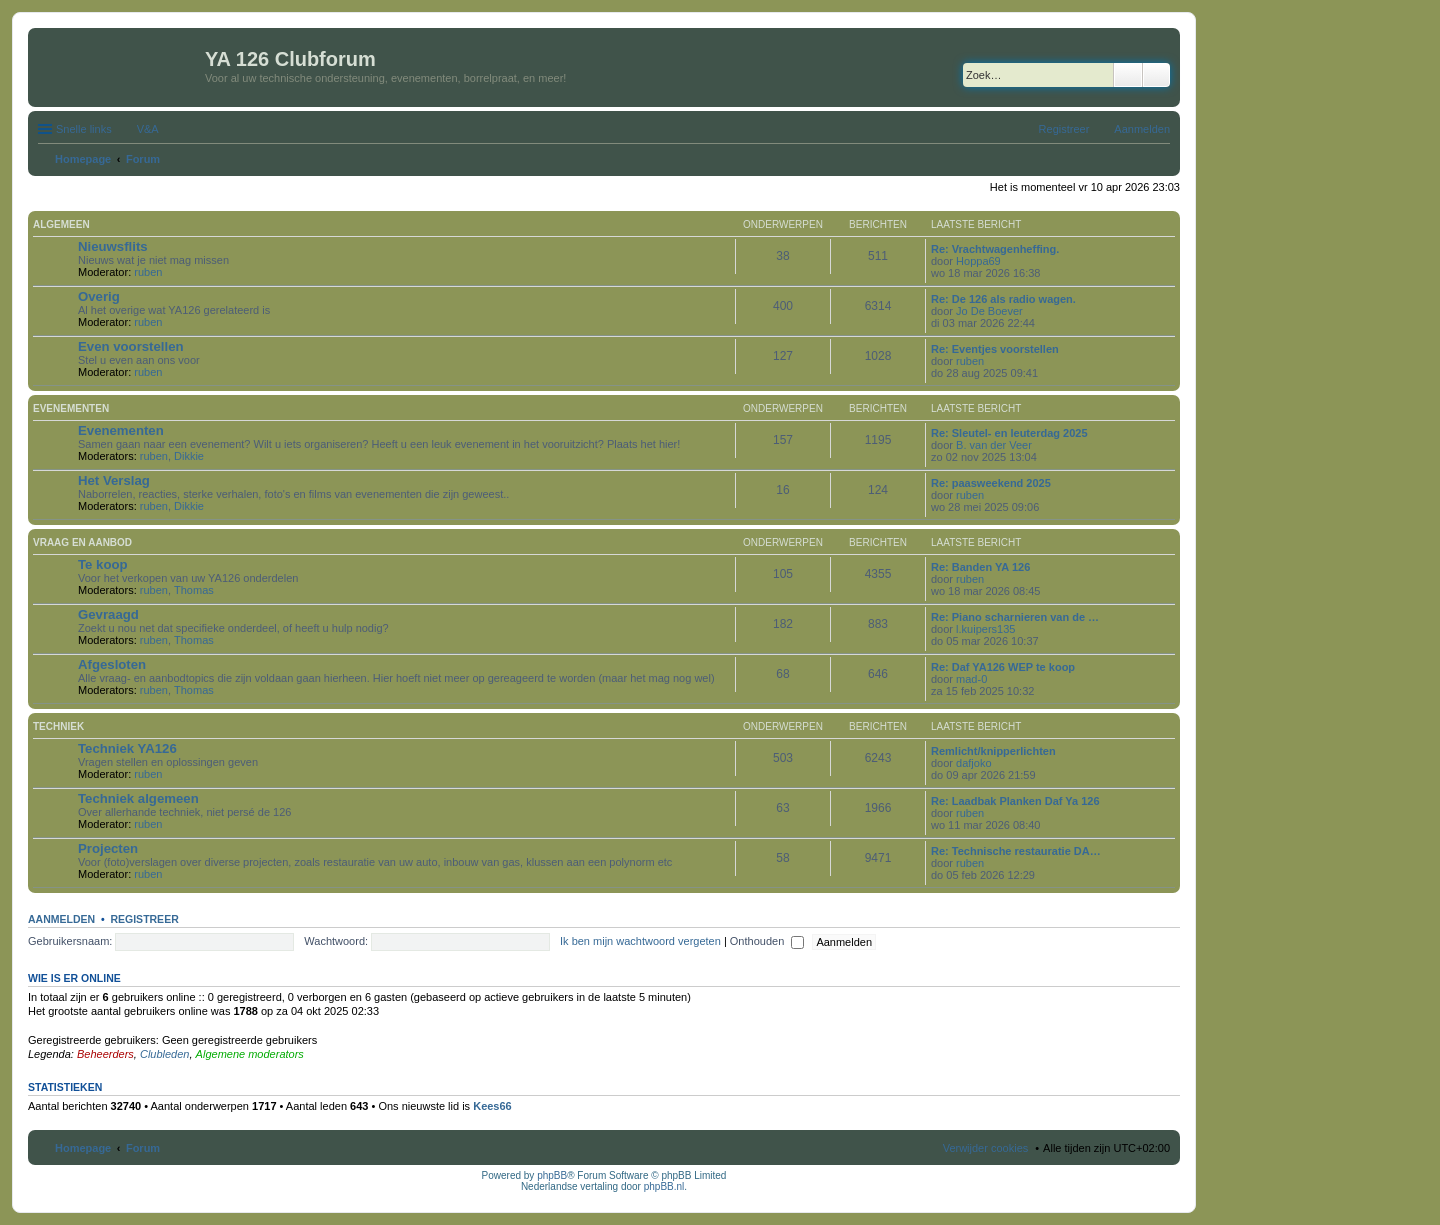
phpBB (552, 1175)
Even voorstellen (131, 346)
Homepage (83, 1148)
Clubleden (165, 1054)
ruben (148, 272)
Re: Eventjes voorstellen (995, 349)
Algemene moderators (250, 1054)
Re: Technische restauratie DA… (1016, 851)
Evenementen (71, 408)
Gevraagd (108, 614)
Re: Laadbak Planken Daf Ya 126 (1015, 801)
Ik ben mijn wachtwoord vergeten (640, 941)
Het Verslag (114, 480)
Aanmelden (61, 919)
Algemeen (61, 224)
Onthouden (767, 941)
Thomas (194, 590)
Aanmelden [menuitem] (1142, 129)
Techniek (58, 726)
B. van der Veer (994, 445)
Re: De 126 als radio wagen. (1003, 299)
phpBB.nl (664, 1186)
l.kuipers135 (985, 629)
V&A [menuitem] (148, 129)
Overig (99, 296)
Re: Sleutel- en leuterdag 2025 (1009, 433)
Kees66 (492, 1106)
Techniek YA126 (127, 748)
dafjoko (973, 763)
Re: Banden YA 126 (980, 567)
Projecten (108, 848)
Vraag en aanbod (82, 542)
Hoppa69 (978, 261)
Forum (143, 1148)
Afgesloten (112, 664)
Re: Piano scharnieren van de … (1015, 617)
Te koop (103, 564)
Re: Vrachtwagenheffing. (995, 249)
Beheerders (105, 1054)
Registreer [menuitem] (1064, 129)
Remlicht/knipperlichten (993, 751)
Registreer (144, 919)
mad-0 (971, 679)
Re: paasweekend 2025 (991, 483)
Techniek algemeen (138, 798)
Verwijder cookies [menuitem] (986, 1148)
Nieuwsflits (113, 246)
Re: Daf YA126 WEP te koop (1003, 667)
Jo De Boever (989, 311)
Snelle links (84, 129)
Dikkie (189, 456)
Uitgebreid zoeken (1156, 75)
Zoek (1128, 75)
